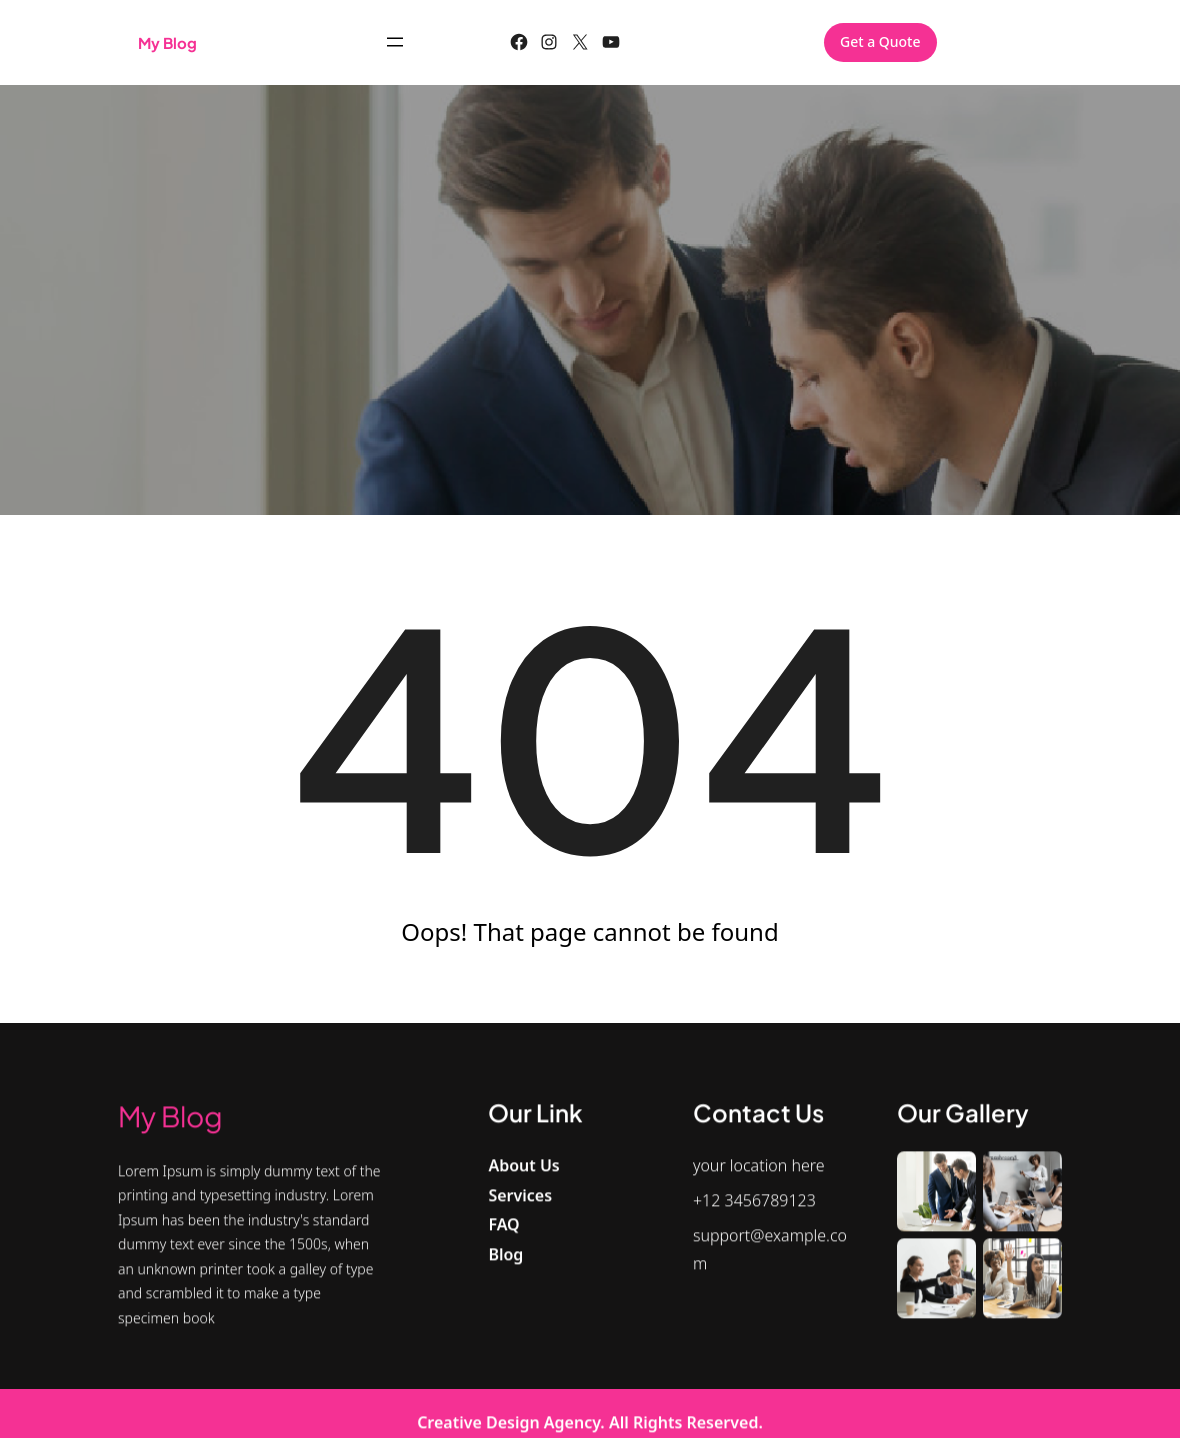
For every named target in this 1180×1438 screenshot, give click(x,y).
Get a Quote (880, 41)
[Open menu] (395, 42)
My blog (167, 42)
